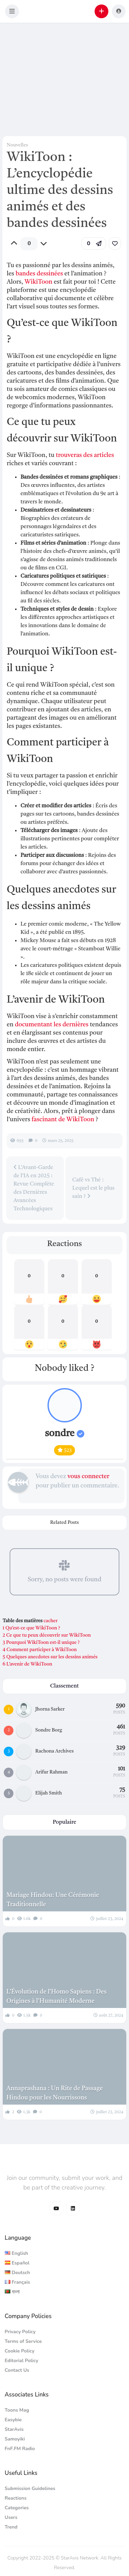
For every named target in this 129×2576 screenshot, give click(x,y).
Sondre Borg (48, 1730)
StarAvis (14, 2429)
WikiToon (38, 282)
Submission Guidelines (30, 2488)
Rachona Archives (54, 1751)
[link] (115, 243)
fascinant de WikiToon (63, 1119)
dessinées (50, 274)
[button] (12, 11)
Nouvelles (17, 145)
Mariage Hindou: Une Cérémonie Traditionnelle (52, 1900)
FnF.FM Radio (20, 2448)
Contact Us (17, 2370)
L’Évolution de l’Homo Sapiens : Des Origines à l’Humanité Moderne (56, 1996)
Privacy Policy (20, 2331)
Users (11, 2517)
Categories (17, 2507)
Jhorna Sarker (50, 1709)
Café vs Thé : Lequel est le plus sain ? (93, 1188)
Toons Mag (17, 2410)
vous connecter (88, 1476)
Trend (11, 2527)
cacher (50, 1620)
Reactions (16, 2498)
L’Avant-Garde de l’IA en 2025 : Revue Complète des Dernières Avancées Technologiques (33, 1188)
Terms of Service (23, 2341)
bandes (25, 274)
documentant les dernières (51, 1025)
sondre (64, 1434)
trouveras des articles (85, 455)
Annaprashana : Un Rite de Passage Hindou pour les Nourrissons (54, 2093)
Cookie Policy (20, 2351)
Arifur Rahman (51, 1772)
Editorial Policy (22, 2360)
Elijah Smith (48, 1793)
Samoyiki (15, 2439)
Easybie (13, 2419)
